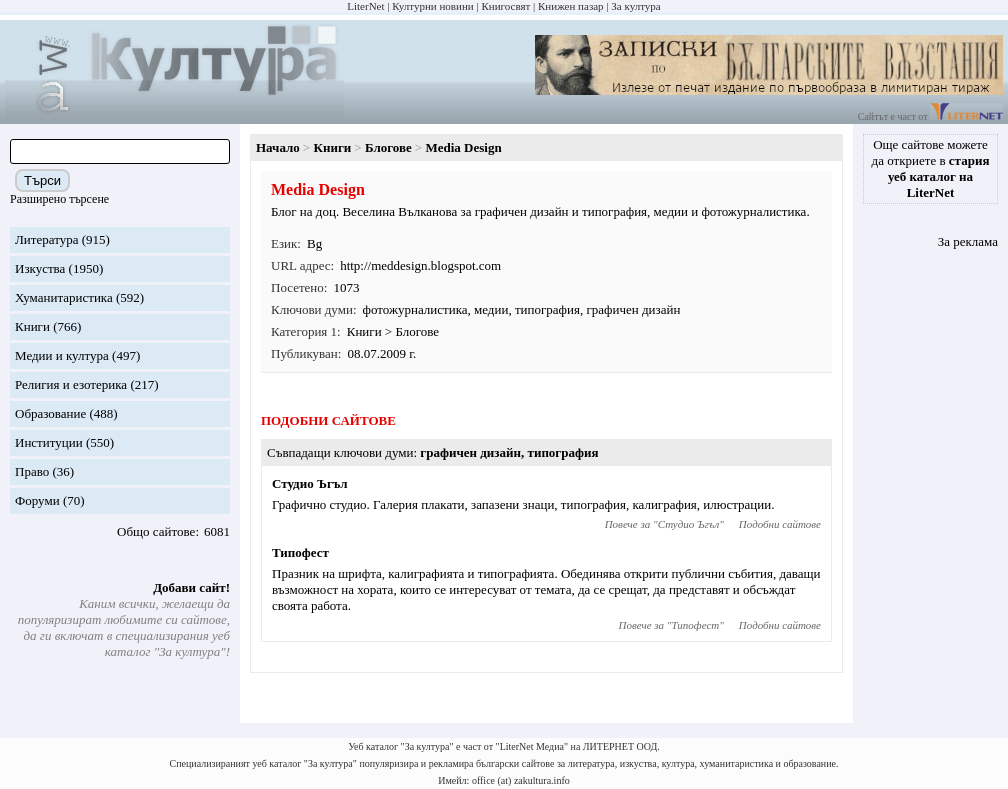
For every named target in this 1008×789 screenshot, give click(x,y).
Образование (50, 413)
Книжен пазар (571, 6)
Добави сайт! (191, 587)
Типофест (300, 552)
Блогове (388, 147)
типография (547, 309)
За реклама (968, 241)
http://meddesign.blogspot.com (420, 265)
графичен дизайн (633, 309)
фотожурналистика (415, 309)
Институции (49, 442)
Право (32, 471)
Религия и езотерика (71, 384)
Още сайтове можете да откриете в (931, 168)
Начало (278, 147)
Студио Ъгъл (310, 483)
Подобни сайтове (780, 524)
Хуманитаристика (64, 297)
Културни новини (432, 6)
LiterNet (365, 6)
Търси (42, 180)
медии (491, 309)
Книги (32, 326)
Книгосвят (505, 6)
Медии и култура (62, 355)
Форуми (37, 500)
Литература (46, 239)
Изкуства (40, 268)
